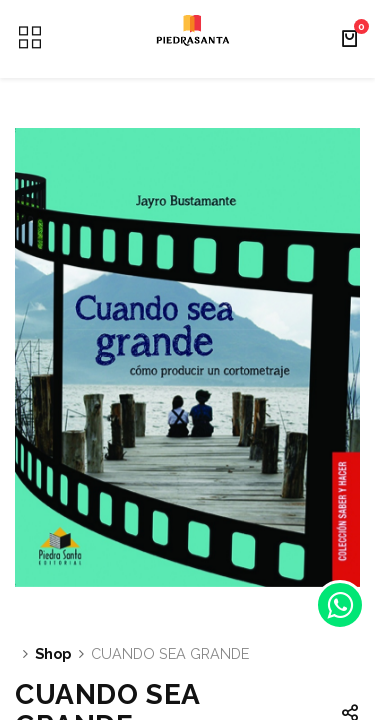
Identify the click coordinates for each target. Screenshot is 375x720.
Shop (53, 653)
